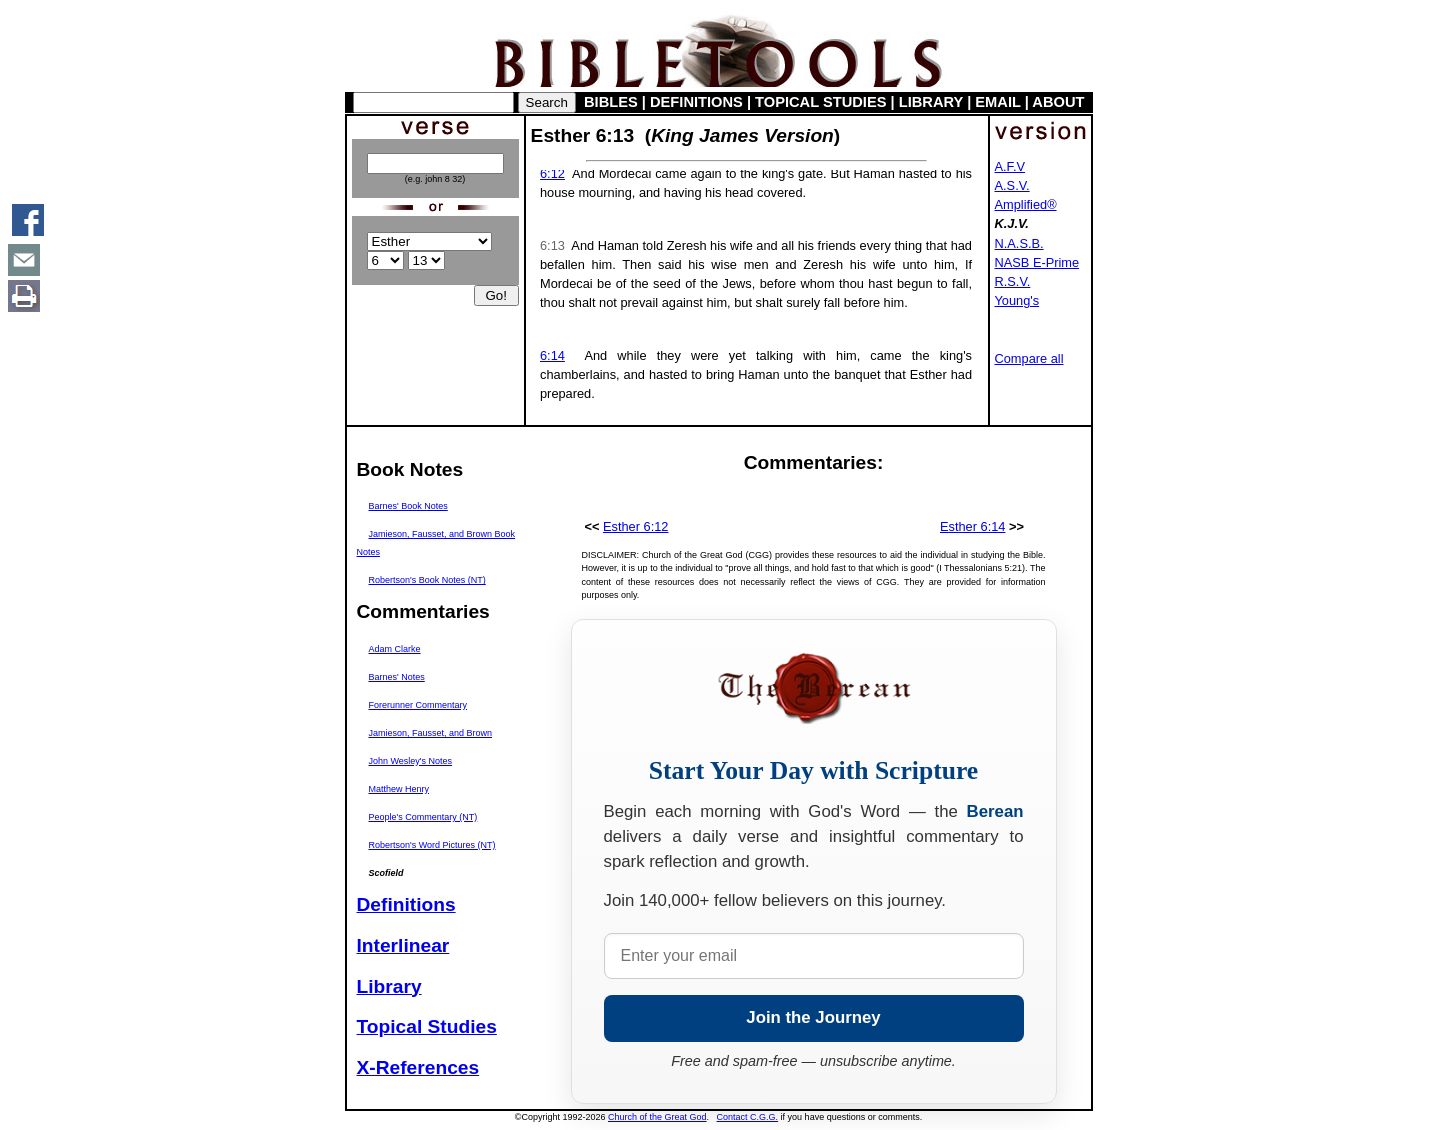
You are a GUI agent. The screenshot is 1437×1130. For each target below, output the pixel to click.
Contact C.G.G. (748, 1117)
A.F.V (1010, 166)
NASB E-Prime (1037, 262)
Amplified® (1026, 204)
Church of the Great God (657, 1117)
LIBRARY (931, 102)
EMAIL (997, 102)
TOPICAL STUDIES (820, 102)
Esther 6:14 (972, 526)
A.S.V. (1012, 185)
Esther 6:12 (635, 526)
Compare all (1029, 358)
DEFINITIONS (696, 102)
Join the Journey (813, 1017)
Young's (1017, 300)
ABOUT (1058, 102)
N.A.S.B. (1019, 243)
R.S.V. (1013, 281)
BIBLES (611, 102)
